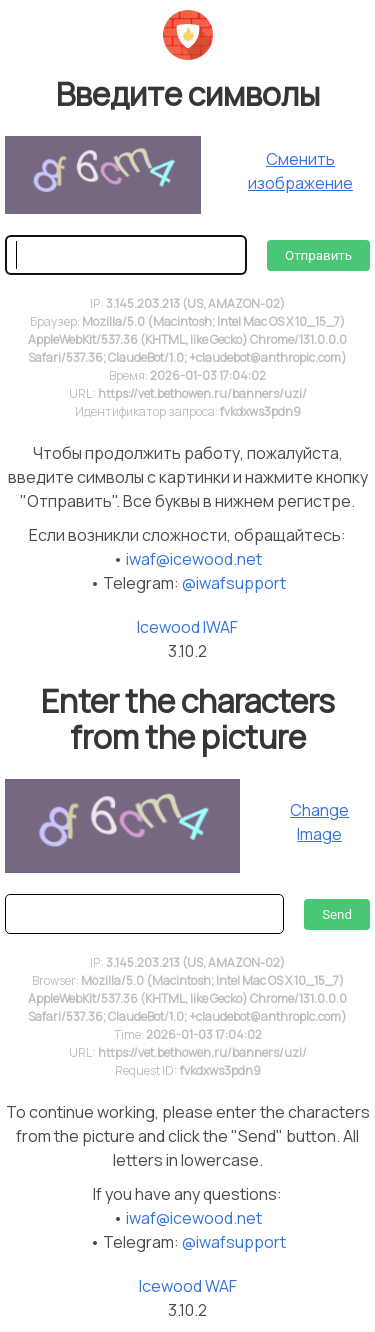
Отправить (318, 255)
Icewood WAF (188, 1286)
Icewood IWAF (187, 627)
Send (337, 914)
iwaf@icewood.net (194, 559)
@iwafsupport (234, 583)
